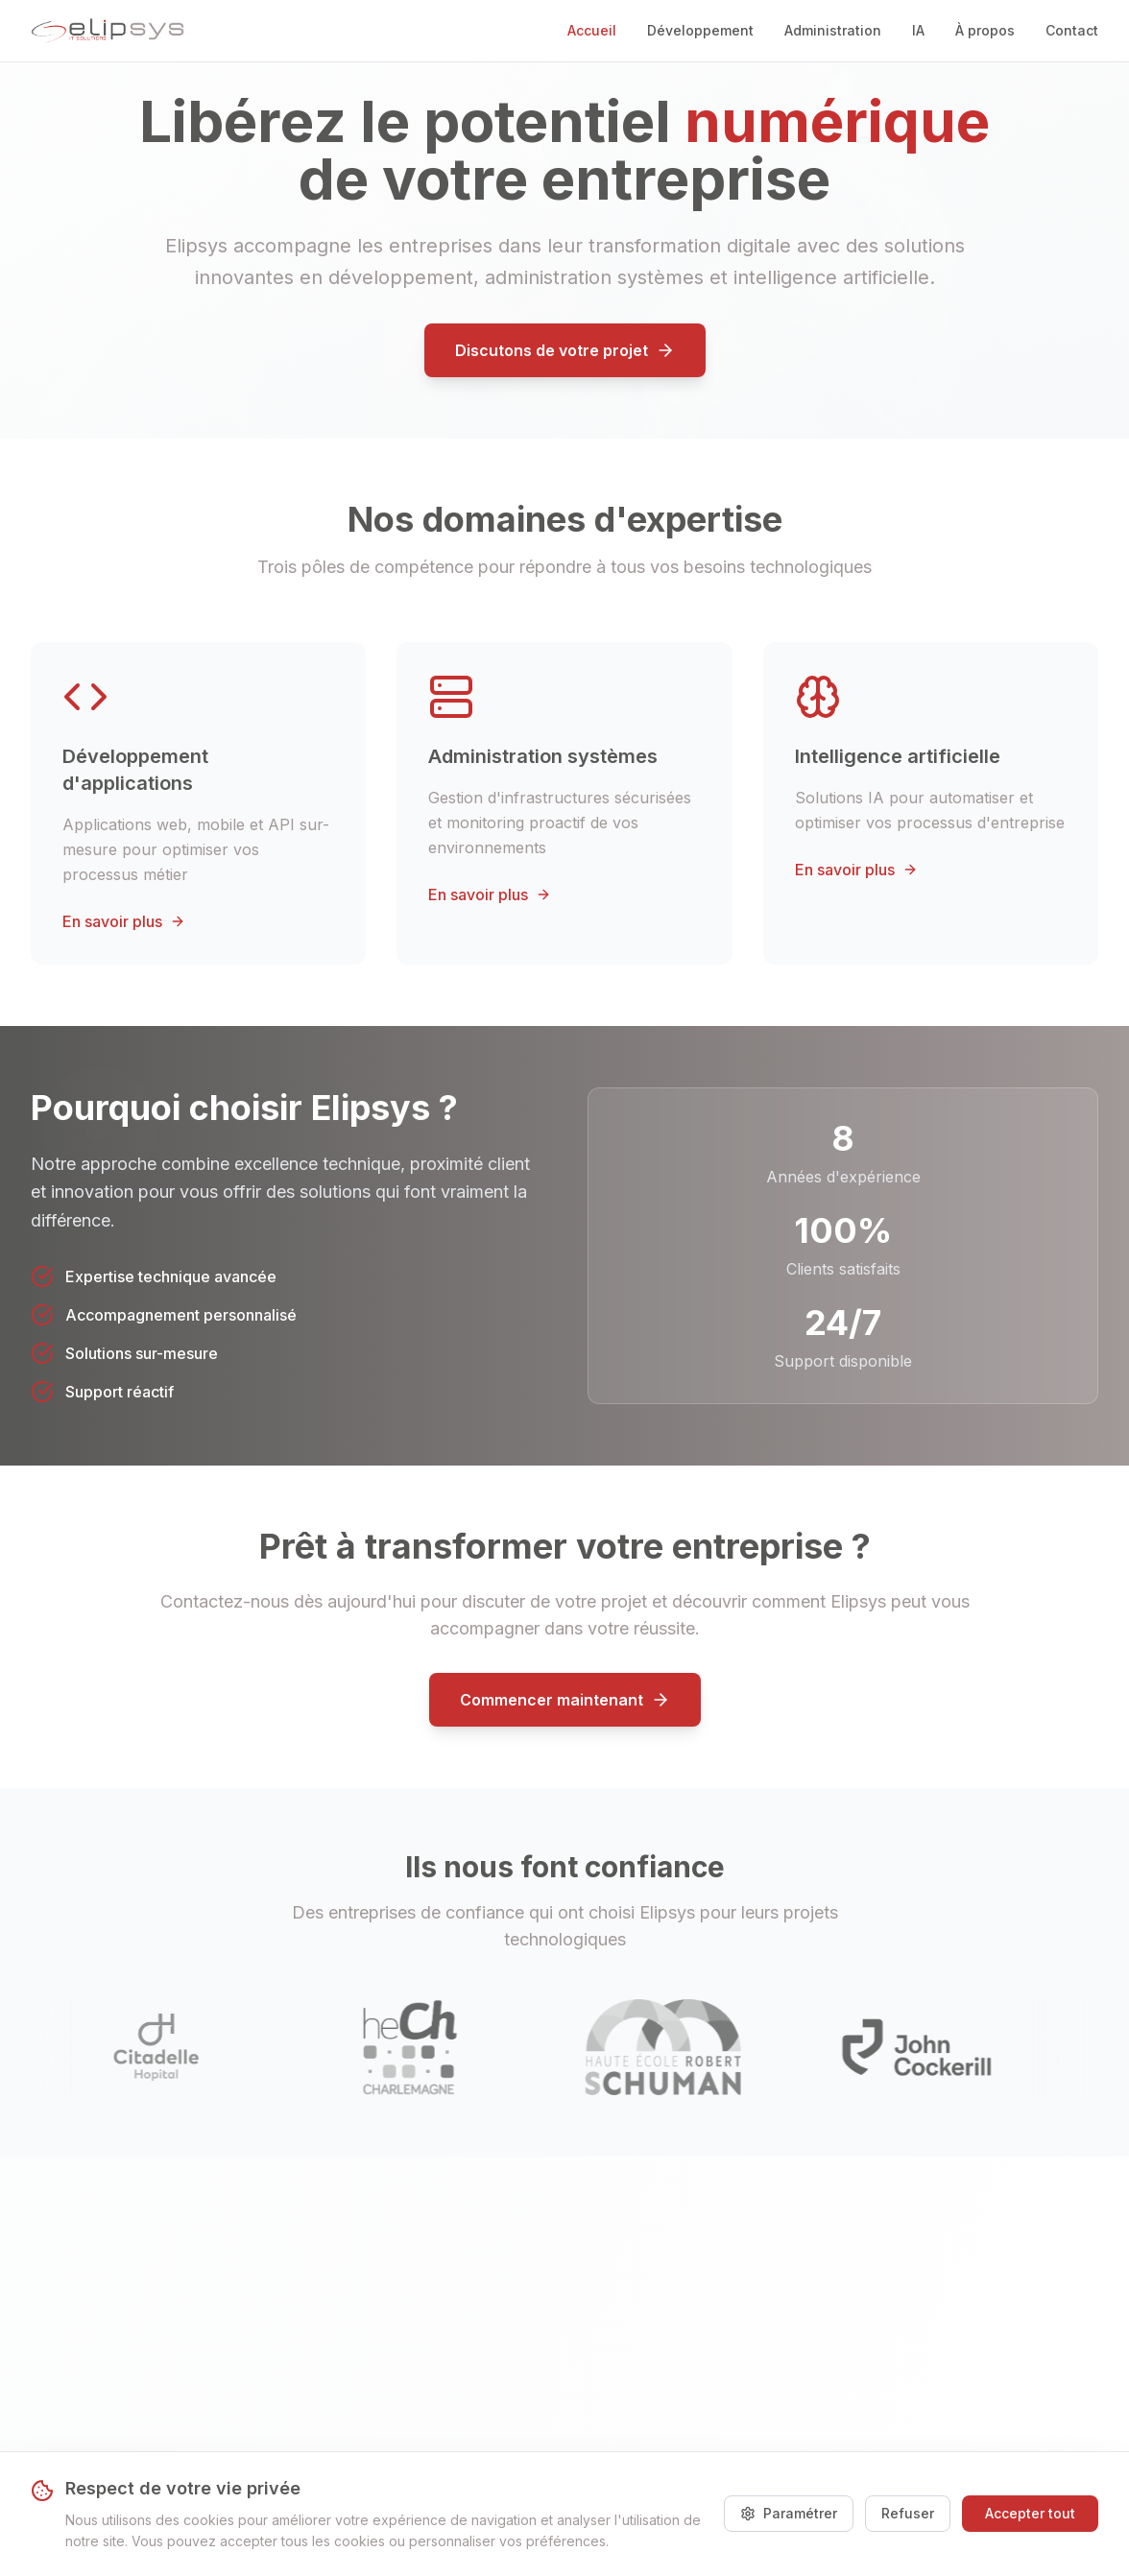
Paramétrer (788, 2513)
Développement (700, 30)
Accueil (591, 30)
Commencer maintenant (565, 1699)
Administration (832, 30)
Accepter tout (1030, 2513)
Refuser (907, 2513)
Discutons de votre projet (565, 350)
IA (918, 30)
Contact (1071, 30)
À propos (985, 30)
